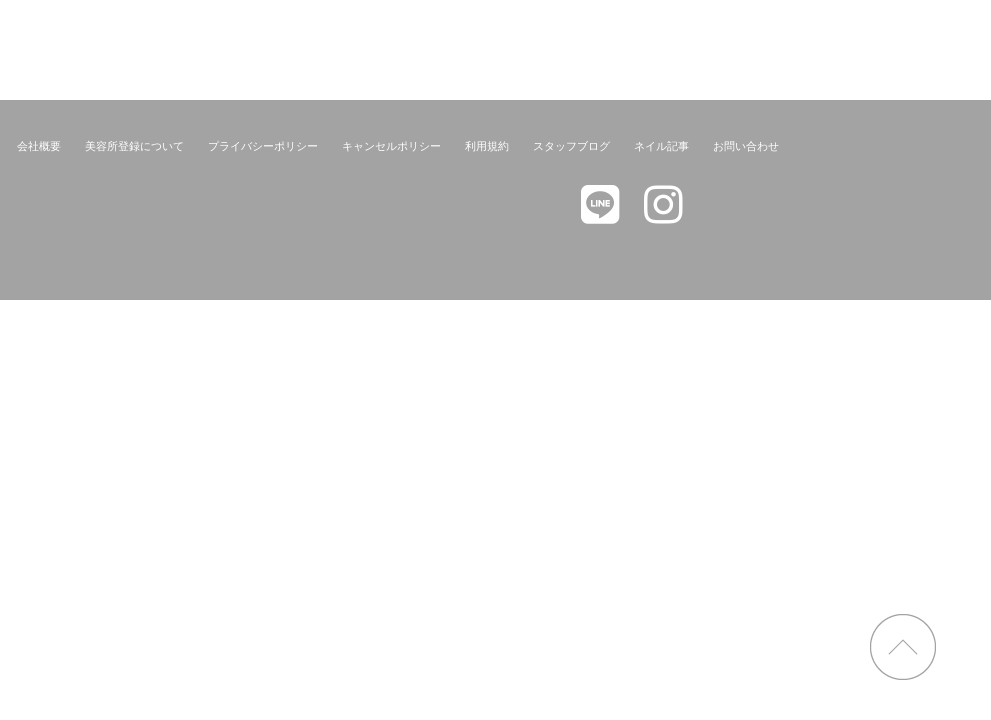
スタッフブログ (571, 146)
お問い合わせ (746, 146)
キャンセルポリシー (391, 146)
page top (903, 647)
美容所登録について (134, 146)
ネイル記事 (661, 146)
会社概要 (39, 146)
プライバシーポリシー (263, 146)
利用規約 (487, 146)
